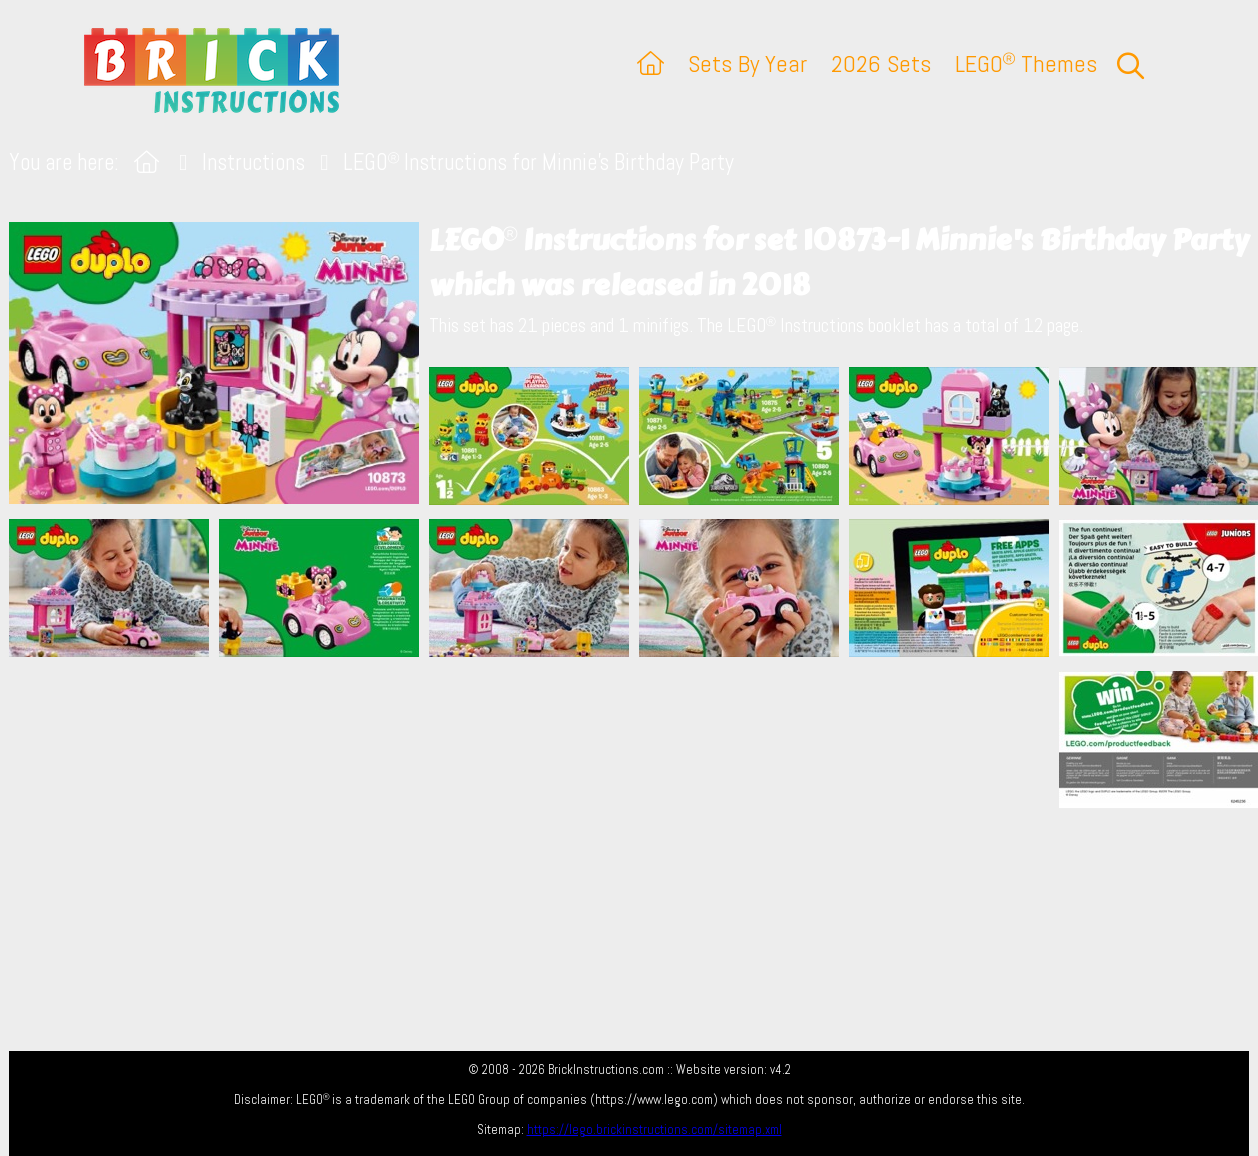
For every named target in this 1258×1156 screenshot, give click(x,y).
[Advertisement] (639, 771)
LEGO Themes (1026, 63)
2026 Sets (881, 63)
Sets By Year (747, 63)
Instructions (253, 162)
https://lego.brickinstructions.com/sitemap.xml (654, 1129)
